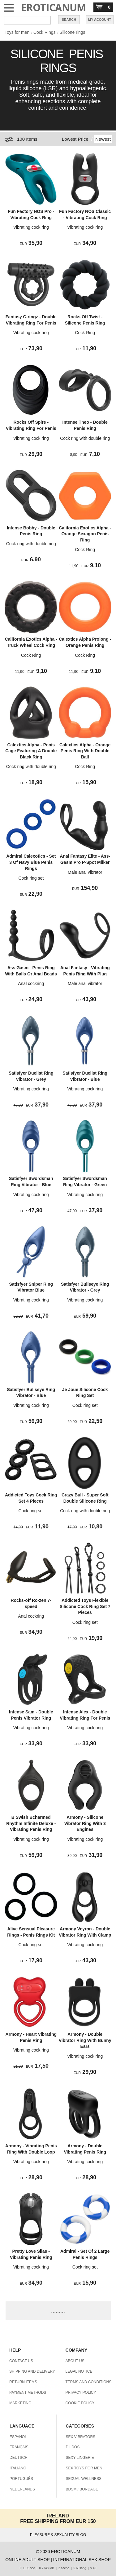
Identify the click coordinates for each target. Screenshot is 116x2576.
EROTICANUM (53, 7)
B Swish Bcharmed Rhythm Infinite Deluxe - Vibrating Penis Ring (31, 1823)
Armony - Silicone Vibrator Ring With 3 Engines (85, 1823)
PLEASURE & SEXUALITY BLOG (58, 2535)
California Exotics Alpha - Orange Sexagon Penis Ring (85, 533)
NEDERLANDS (22, 2489)
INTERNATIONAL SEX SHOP (82, 2559)
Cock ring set (31, 878)
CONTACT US (21, 2361)
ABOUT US (75, 2361)
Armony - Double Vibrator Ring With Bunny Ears (85, 2040)
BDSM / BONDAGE (82, 2489)
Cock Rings (44, 32)
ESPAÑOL (18, 2437)
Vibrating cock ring (31, 227)
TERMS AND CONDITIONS (89, 2382)
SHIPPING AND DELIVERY (32, 2371)
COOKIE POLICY (80, 2403)
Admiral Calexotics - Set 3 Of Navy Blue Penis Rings (31, 862)
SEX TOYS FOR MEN (84, 2468)
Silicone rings (72, 32)
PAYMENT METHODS (27, 2392)
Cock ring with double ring (85, 438)
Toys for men (17, 32)
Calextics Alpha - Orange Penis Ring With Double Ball (84, 750)
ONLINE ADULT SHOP (27, 2559)
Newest (103, 139)
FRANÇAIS (19, 2447)
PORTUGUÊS (21, 2479)
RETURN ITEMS (23, 2382)
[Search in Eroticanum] (27, 20)
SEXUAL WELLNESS (84, 2479)
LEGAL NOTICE (79, 2371)
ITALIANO (18, 2468)
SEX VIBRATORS (81, 2437)
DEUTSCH (19, 2457)
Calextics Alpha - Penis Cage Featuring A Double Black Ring (31, 750)
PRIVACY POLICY (81, 2392)
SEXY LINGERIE (80, 2457)
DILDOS (73, 2447)
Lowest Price (75, 139)
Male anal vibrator (85, 872)
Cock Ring (85, 332)
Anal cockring (31, 983)
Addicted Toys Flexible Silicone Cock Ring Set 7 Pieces (85, 1606)
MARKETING (20, 2403)
